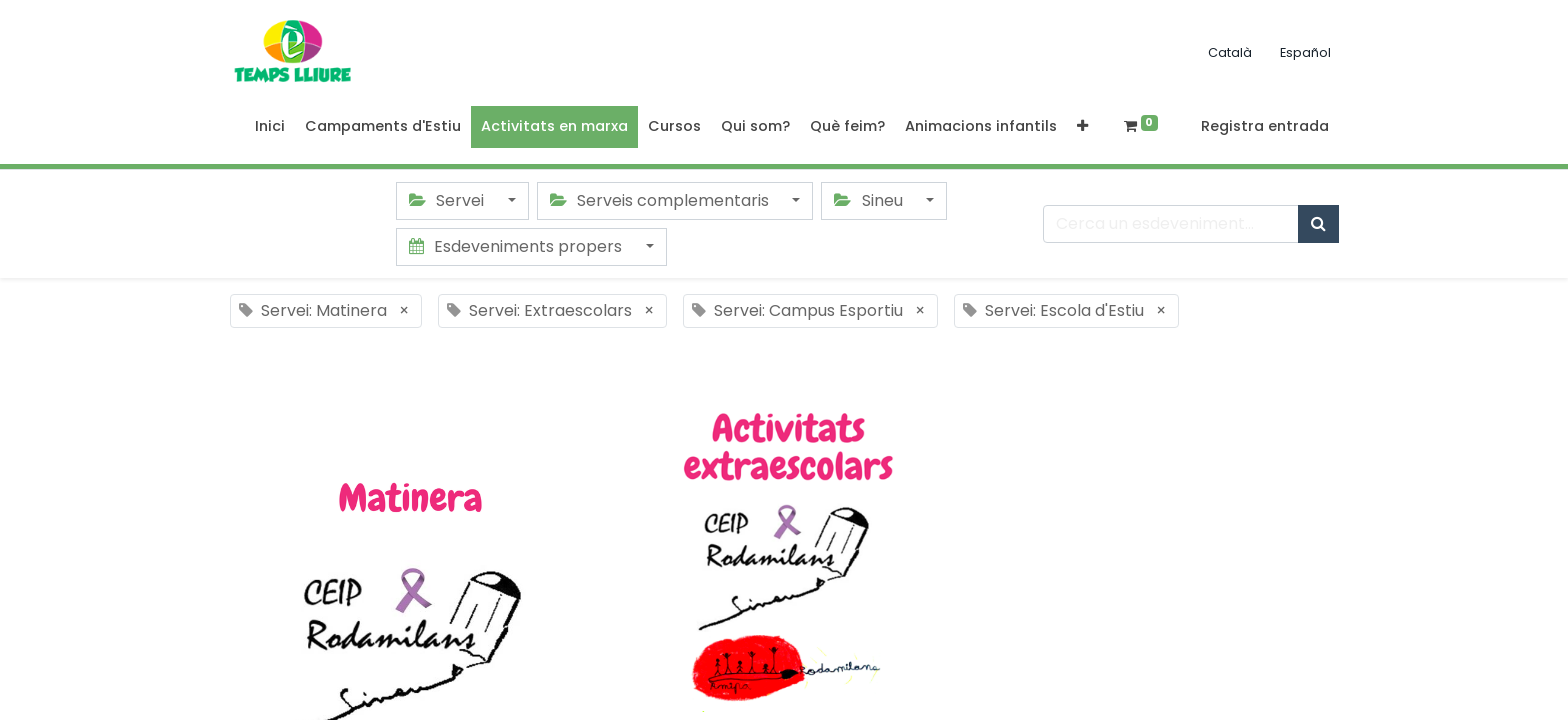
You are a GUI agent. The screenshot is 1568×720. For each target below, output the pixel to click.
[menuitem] (270, 127)
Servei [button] (448, 200)
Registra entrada (1265, 126)
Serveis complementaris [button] (661, 200)
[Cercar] (1318, 224)
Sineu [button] (870, 200)
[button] (1082, 127)
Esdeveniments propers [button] (517, 246)
